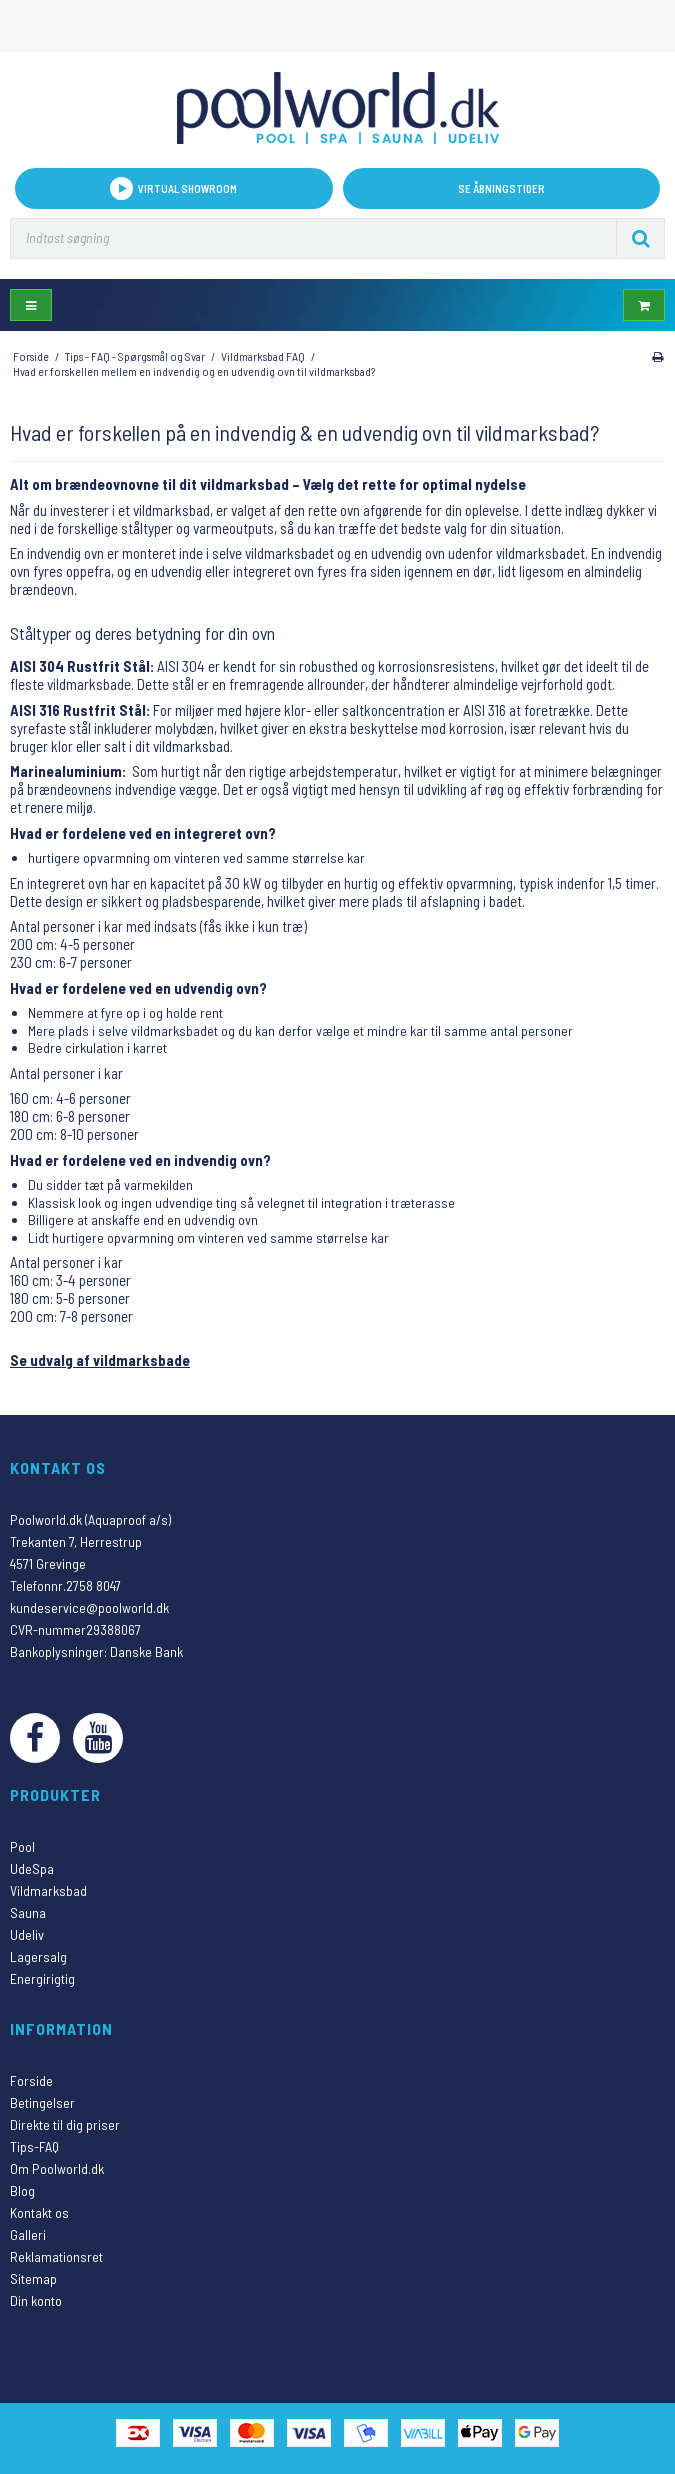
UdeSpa (32, 1868)
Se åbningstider (501, 188)
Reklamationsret (56, 2256)
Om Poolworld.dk (57, 2168)
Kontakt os (39, 2212)
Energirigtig (42, 1978)
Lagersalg (38, 1956)
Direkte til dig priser (65, 2124)
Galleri (28, 2234)
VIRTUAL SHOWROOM (173, 188)
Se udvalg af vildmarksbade (100, 1360)
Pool (22, 1846)
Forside (31, 2080)
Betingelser (42, 2102)
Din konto (36, 2300)
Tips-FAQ (34, 2146)
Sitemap (33, 2278)
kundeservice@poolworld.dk (89, 1607)
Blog (22, 2190)
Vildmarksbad (48, 1890)
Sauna (28, 1912)
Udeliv (27, 1934)
